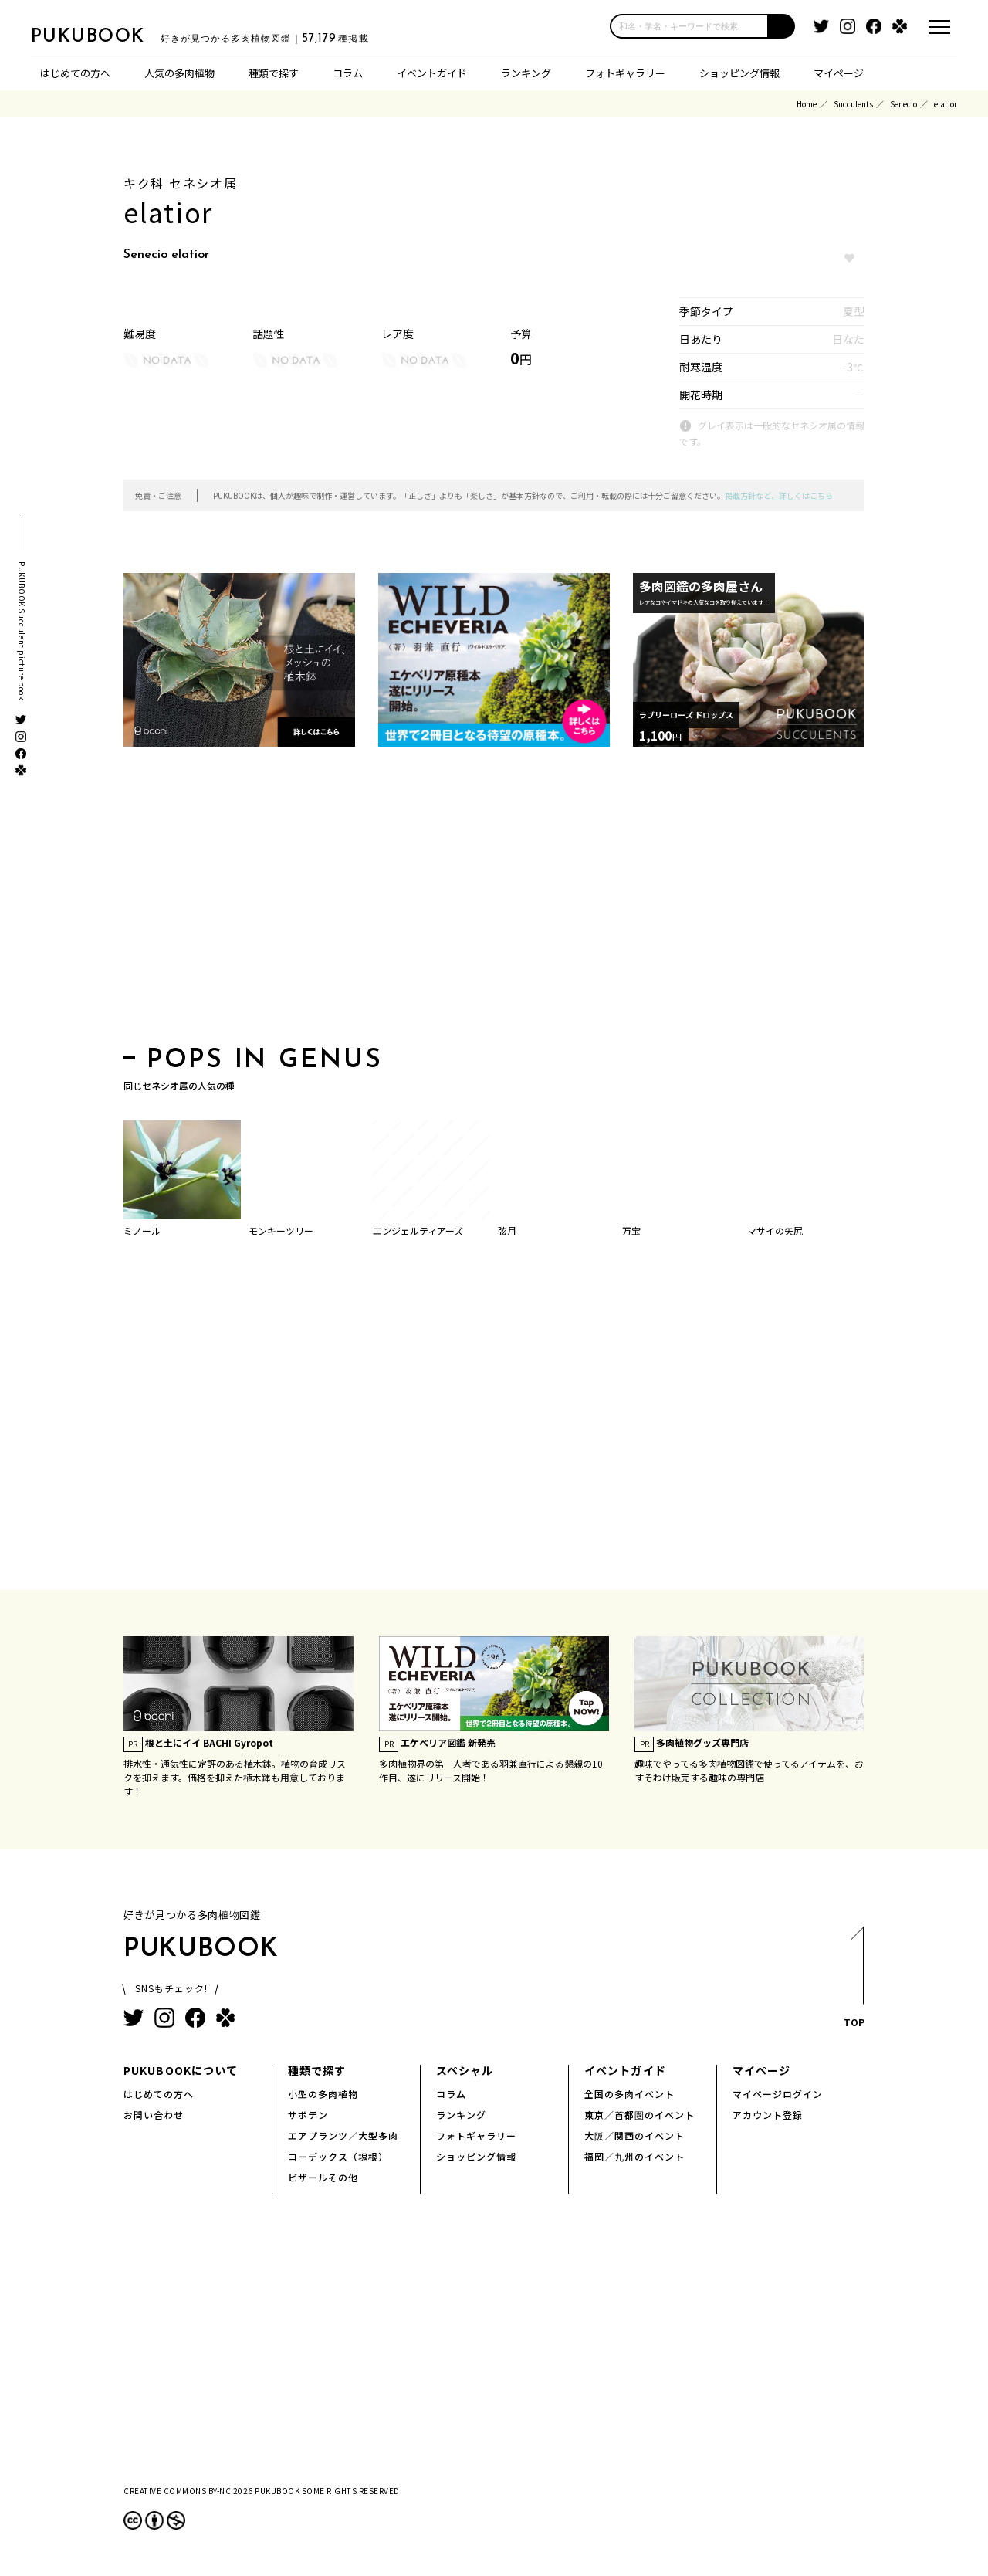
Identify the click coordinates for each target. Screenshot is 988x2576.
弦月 (507, 1230)
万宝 (631, 1230)
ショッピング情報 (739, 73)
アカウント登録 (768, 2114)
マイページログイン (778, 2093)
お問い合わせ (154, 2114)
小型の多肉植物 (323, 2093)
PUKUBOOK (108, 35)
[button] (782, 26)
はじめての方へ (75, 73)
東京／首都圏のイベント (639, 2114)
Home (807, 104)
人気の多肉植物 (179, 73)
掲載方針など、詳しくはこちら (779, 495)
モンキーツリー (281, 1230)
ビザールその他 (323, 2177)
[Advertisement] (494, 901)
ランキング (526, 73)
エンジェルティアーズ (418, 1230)
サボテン (308, 2114)
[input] (689, 26)
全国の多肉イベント (629, 2093)
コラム (348, 73)
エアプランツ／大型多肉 (343, 2135)
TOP (853, 1982)
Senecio (903, 104)
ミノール (142, 1230)
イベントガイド (432, 73)
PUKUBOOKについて (181, 2070)
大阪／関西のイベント (634, 2135)
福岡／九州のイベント (634, 2156)
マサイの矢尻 (775, 1230)
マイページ (839, 73)
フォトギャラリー (625, 73)
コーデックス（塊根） (338, 2156)
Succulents (853, 104)
